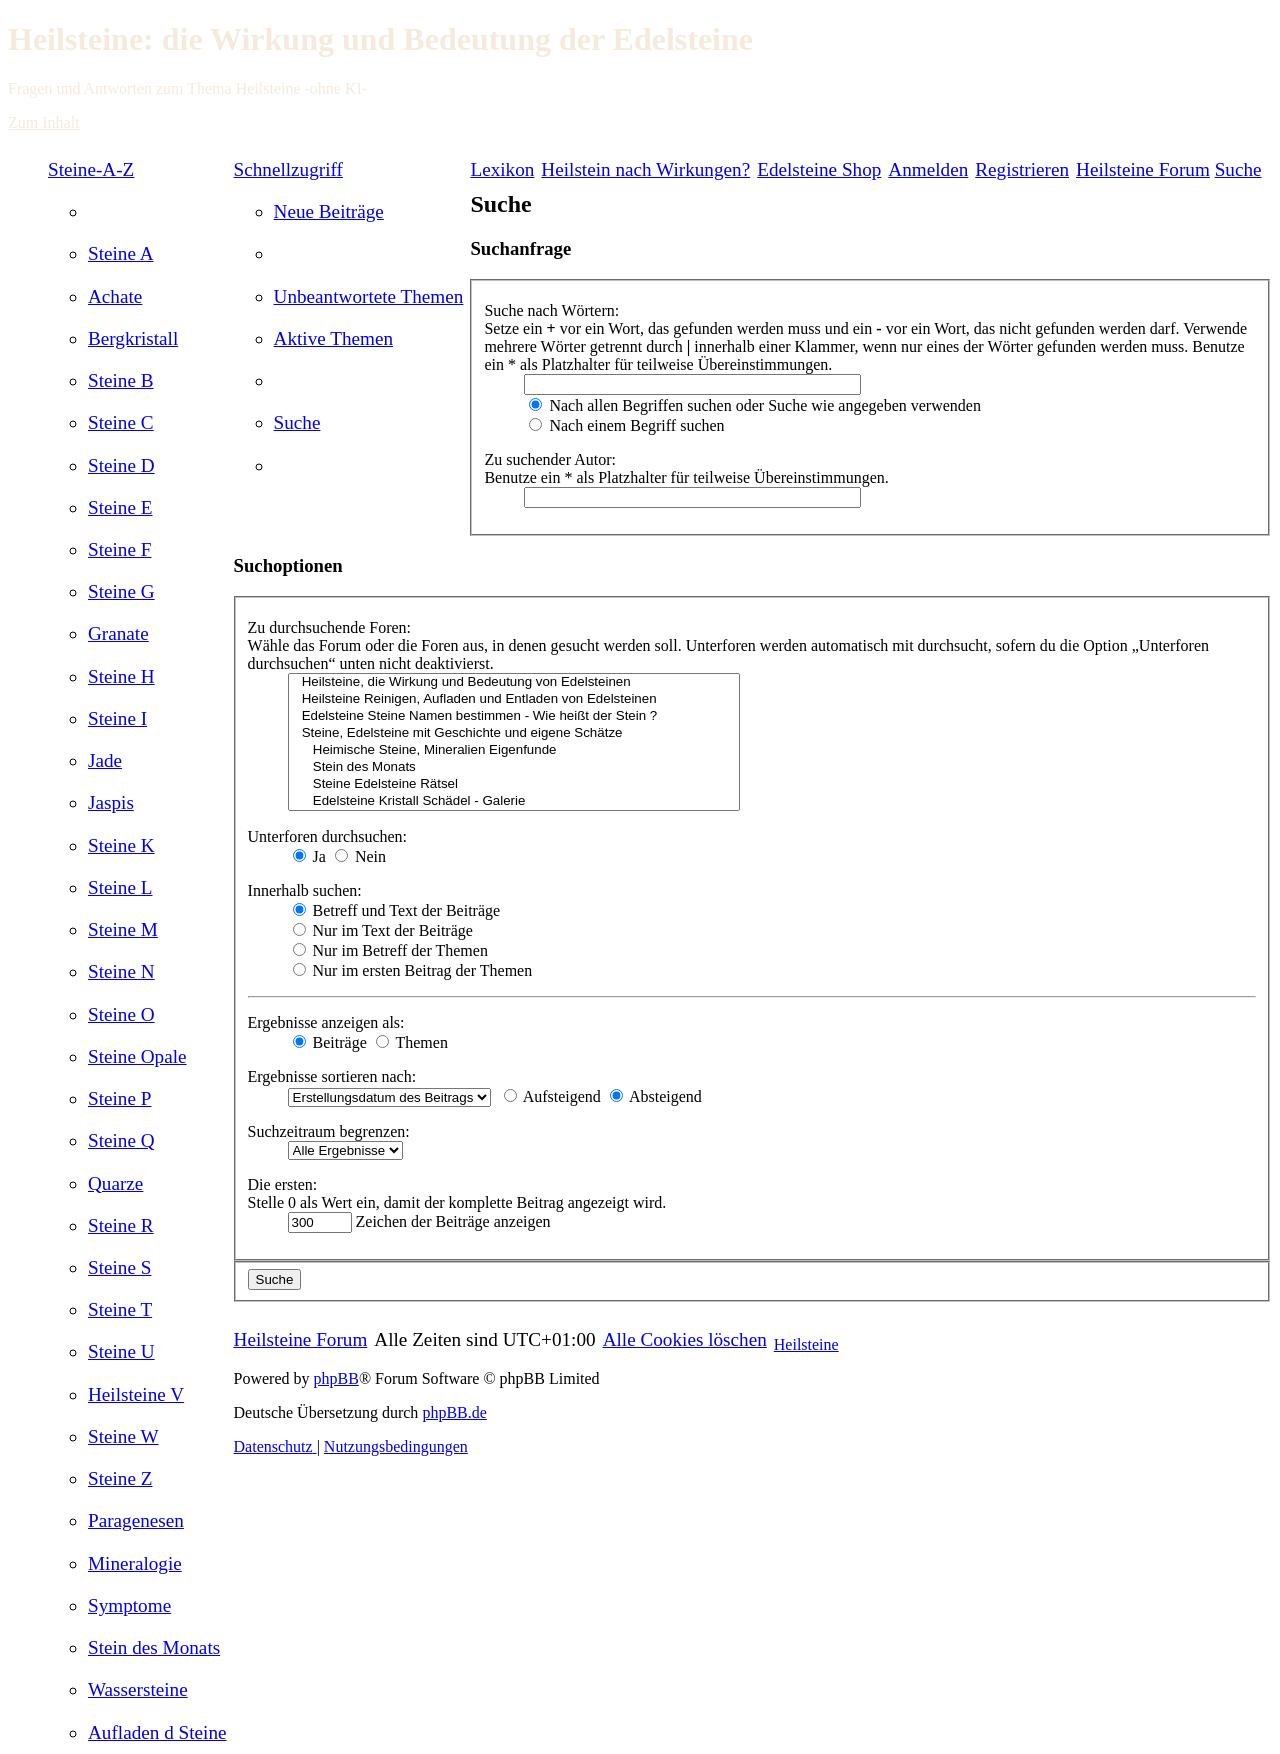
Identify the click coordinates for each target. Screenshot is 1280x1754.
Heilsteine (806, 1344)
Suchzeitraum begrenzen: (329, 1131)
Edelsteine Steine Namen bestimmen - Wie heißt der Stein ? (514, 716)
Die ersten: (283, 1184)
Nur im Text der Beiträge (383, 930)
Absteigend (656, 1096)
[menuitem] (121, 253)
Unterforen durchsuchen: (328, 836)
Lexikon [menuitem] (502, 169)
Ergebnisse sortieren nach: (332, 1076)
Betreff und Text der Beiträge (397, 910)
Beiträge (330, 1042)
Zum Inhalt (44, 122)
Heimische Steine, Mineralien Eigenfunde (514, 750)
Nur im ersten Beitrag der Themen (413, 970)
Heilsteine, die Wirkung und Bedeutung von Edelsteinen (514, 682)
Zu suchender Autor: (550, 459)
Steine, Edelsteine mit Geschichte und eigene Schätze (514, 733)
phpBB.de (454, 1412)
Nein (360, 856)
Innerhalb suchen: (305, 890)
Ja (309, 856)
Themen (412, 1042)
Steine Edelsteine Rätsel (514, 784)
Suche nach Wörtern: (551, 310)
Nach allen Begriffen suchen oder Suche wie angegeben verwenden (755, 405)
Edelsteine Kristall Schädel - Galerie (514, 801)
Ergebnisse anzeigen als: (326, 1022)
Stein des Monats (514, 767)
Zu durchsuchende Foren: (330, 627)
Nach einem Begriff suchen (626, 425)
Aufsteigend (552, 1096)
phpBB (336, 1378)
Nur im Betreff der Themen (390, 950)
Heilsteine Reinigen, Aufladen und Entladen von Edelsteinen (514, 699)
